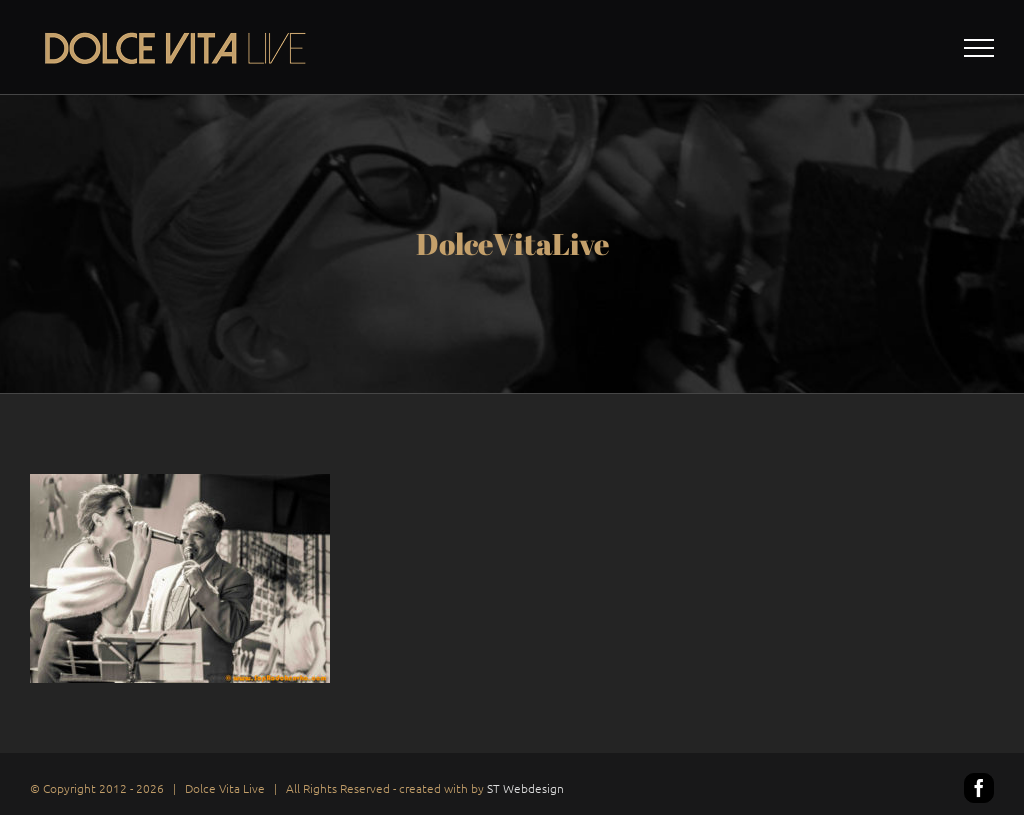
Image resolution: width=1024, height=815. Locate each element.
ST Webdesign (525, 788)
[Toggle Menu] (979, 48)
